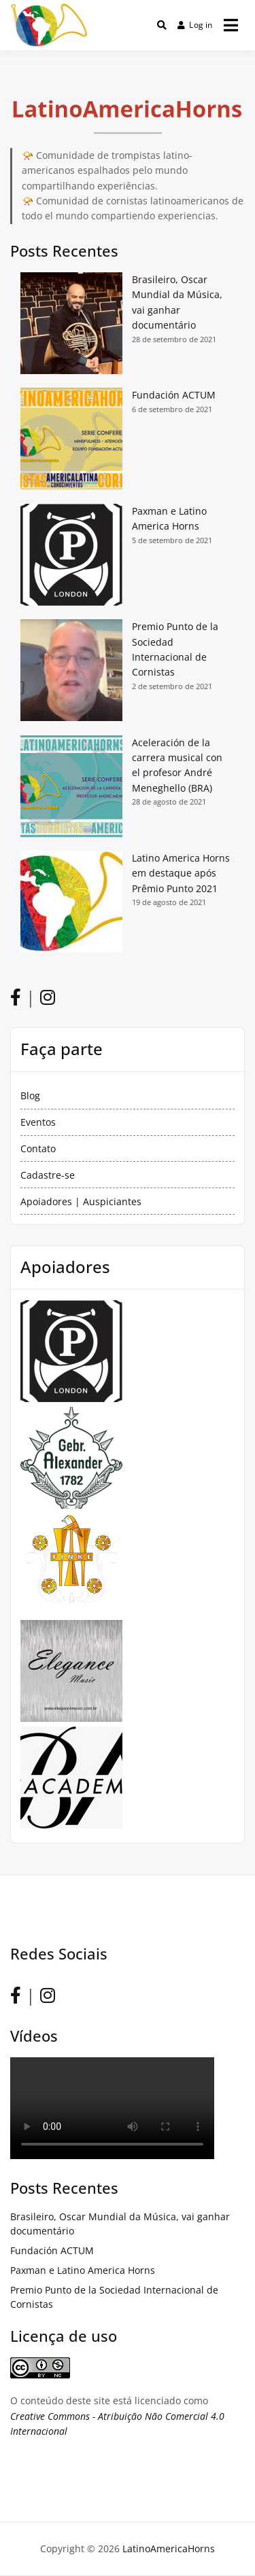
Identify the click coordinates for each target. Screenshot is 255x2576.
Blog (30, 1095)
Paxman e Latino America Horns (82, 2270)
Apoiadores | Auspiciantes (80, 1201)
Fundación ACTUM (174, 394)
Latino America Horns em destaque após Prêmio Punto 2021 (181, 873)
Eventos (38, 1122)
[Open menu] (231, 25)
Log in (195, 25)
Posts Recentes (64, 250)
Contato (38, 1148)
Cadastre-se (47, 1175)
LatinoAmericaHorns (168, 2548)
